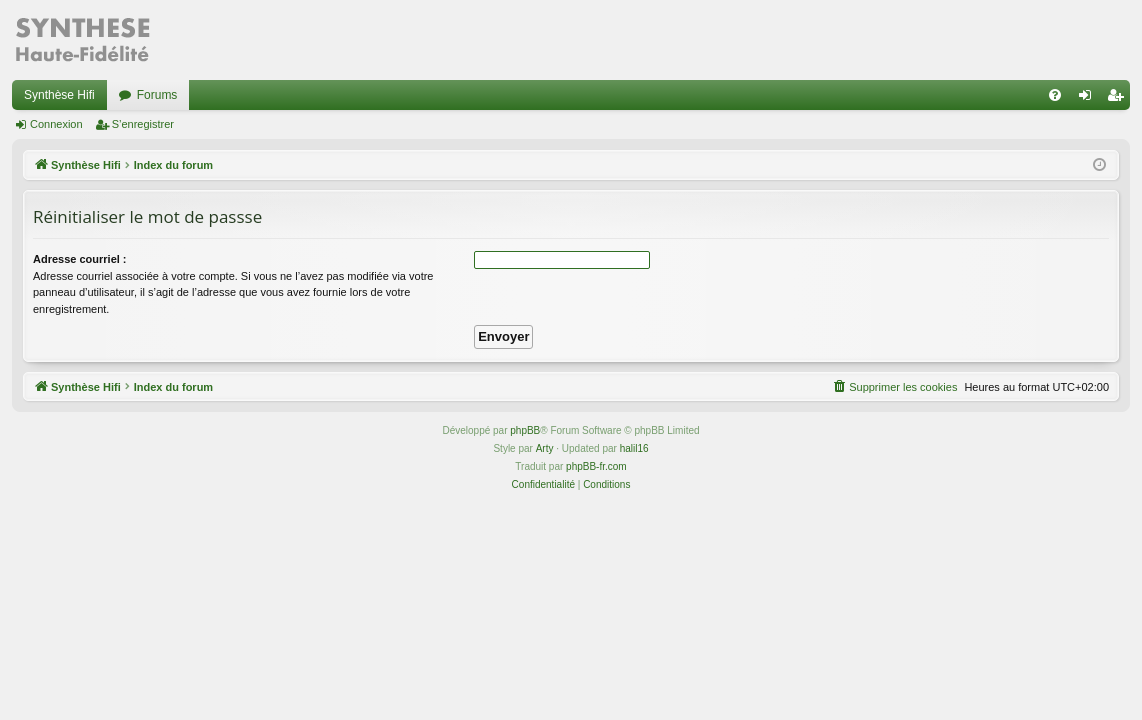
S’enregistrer (143, 124)
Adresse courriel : (80, 259)
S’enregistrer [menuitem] (1119, 99)
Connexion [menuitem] (1089, 99)
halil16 (634, 448)
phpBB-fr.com (596, 466)
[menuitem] (1055, 95)
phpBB (525, 430)
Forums (157, 95)
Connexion (56, 124)
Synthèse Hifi (59, 95)
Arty (545, 448)
